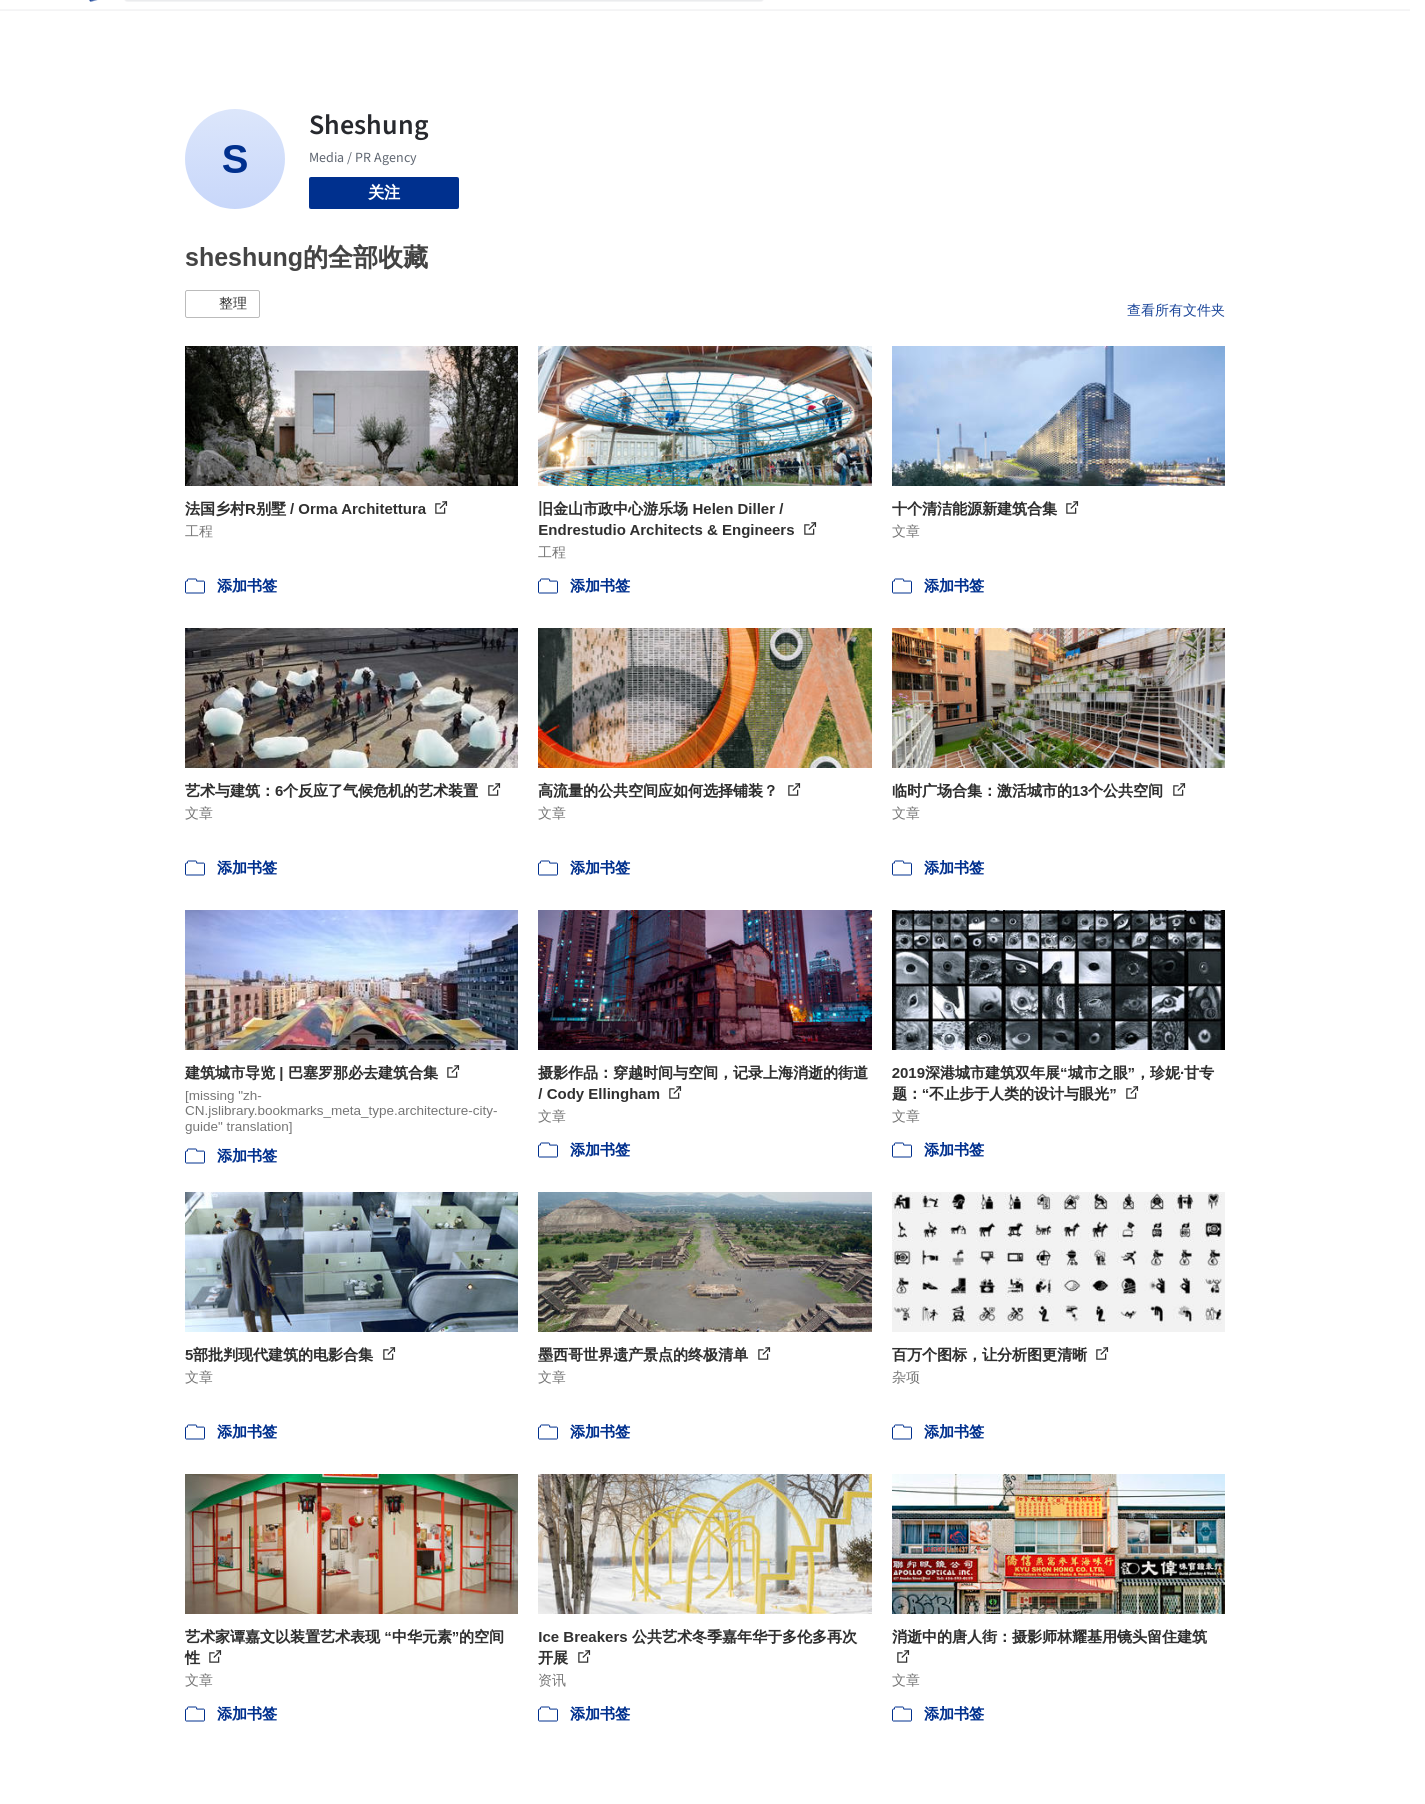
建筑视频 (1040, 28)
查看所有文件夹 (1176, 310)
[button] (222, 304)
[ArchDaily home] (92, 28)
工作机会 (960, 28)
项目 (800, 28)
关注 (384, 192)
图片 (848, 28)
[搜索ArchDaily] (460, 28)
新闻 (896, 28)
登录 (1157, 28)
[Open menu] (1313, 28)
